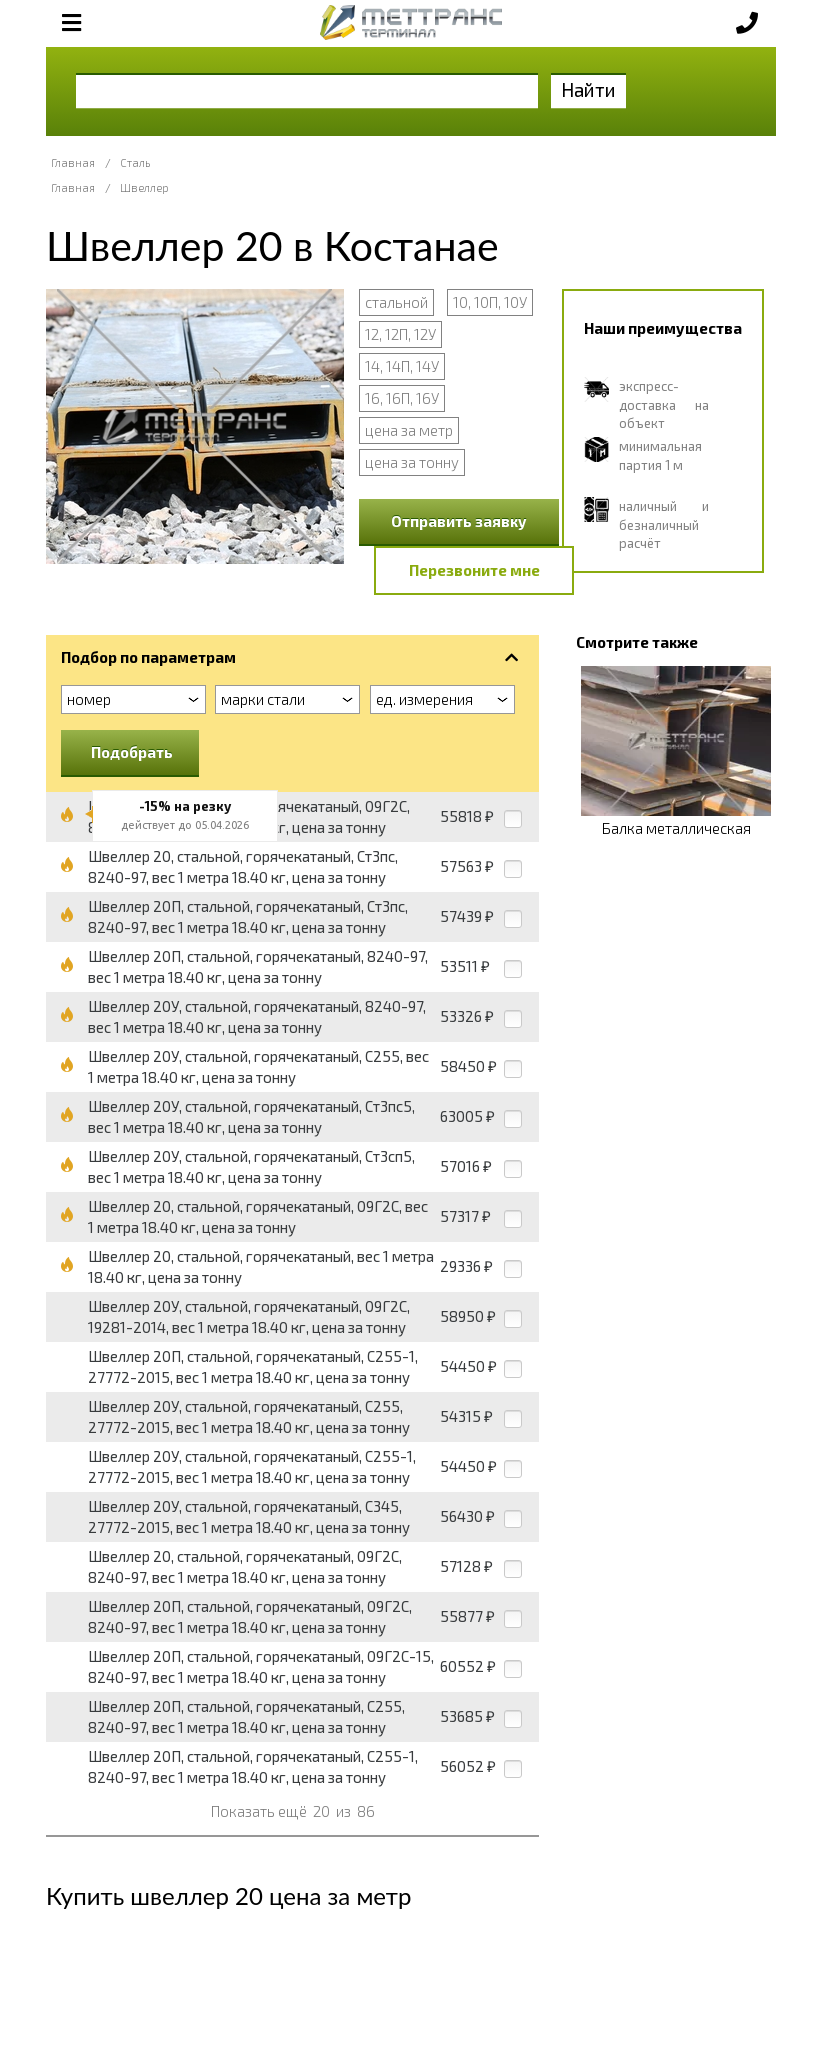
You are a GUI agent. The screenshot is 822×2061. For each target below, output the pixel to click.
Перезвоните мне (474, 570)
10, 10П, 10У (490, 302)
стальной (396, 302)
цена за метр (409, 430)
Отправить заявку (459, 521)
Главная (73, 162)
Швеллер (144, 187)
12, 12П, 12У (400, 334)
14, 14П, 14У (402, 366)
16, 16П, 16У (402, 398)
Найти (588, 89)
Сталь (135, 162)
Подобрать (132, 752)
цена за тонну (412, 462)
